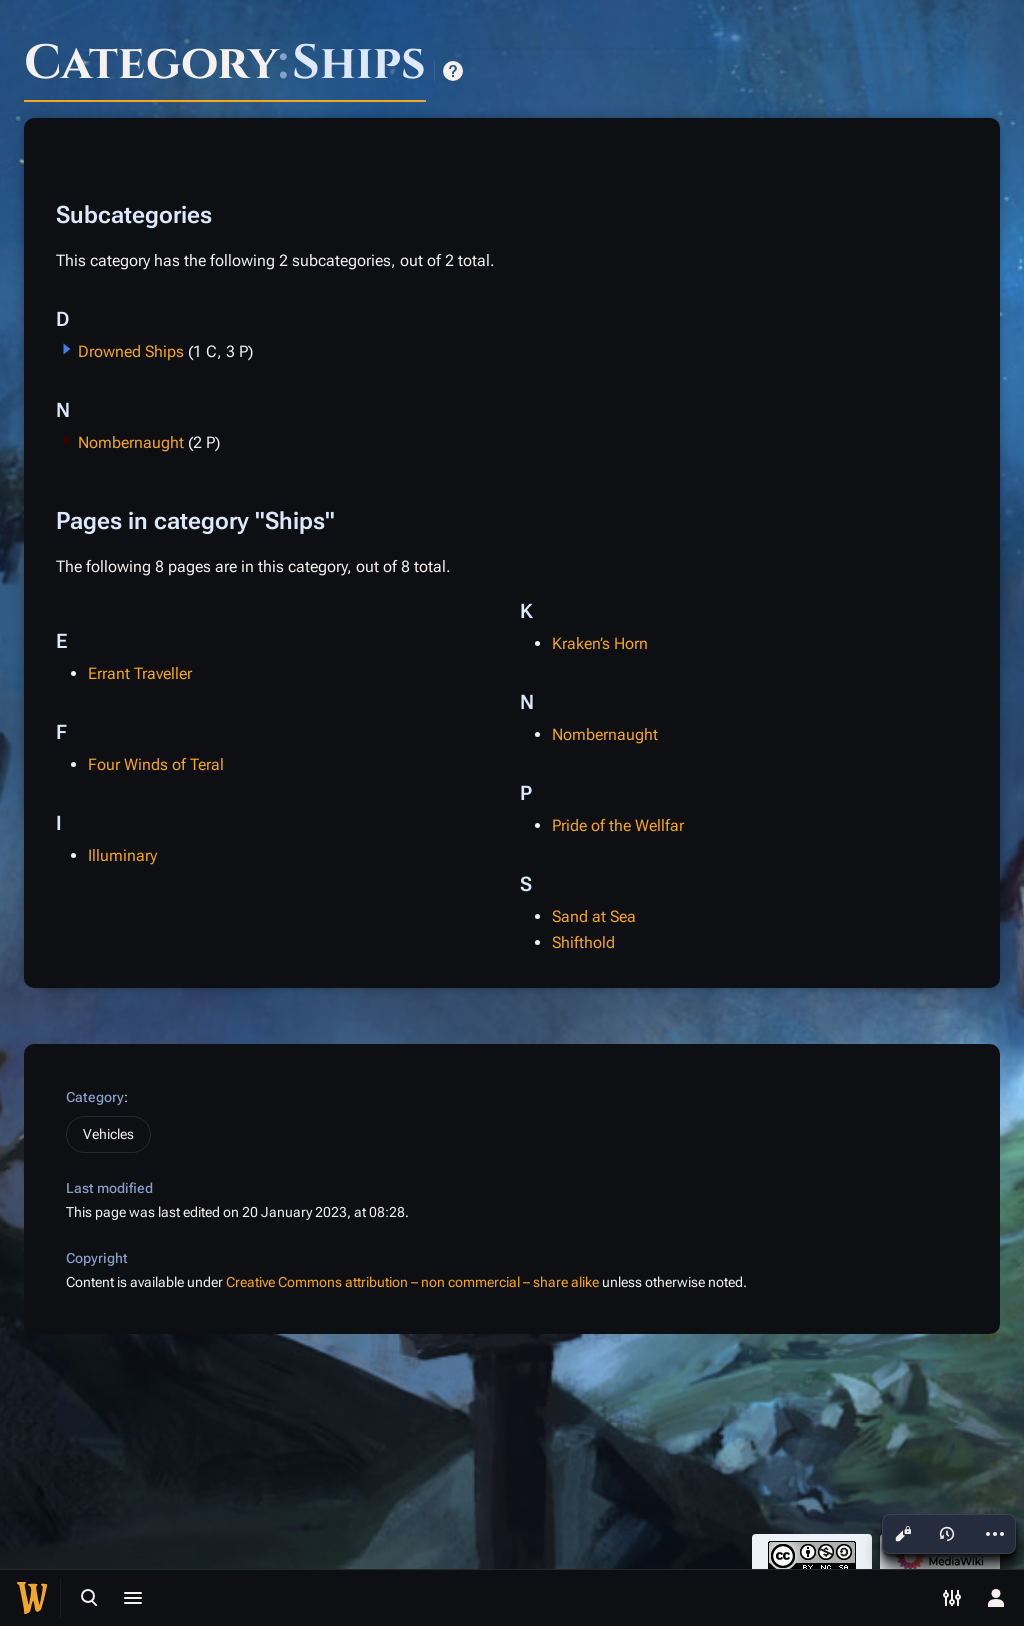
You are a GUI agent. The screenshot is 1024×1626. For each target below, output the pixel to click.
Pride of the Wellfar (618, 825)
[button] (67, 349)
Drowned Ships (131, 351)
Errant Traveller (140, 673)
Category (95, 1097)
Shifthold (583, 942)
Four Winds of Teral (156, 764)
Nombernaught (131, 442)
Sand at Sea (594, 916)
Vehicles (108, 1134)
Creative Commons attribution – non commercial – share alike (412, 1282)
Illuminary (122, 855)
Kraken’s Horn (600, 643)
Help (453, 71)
